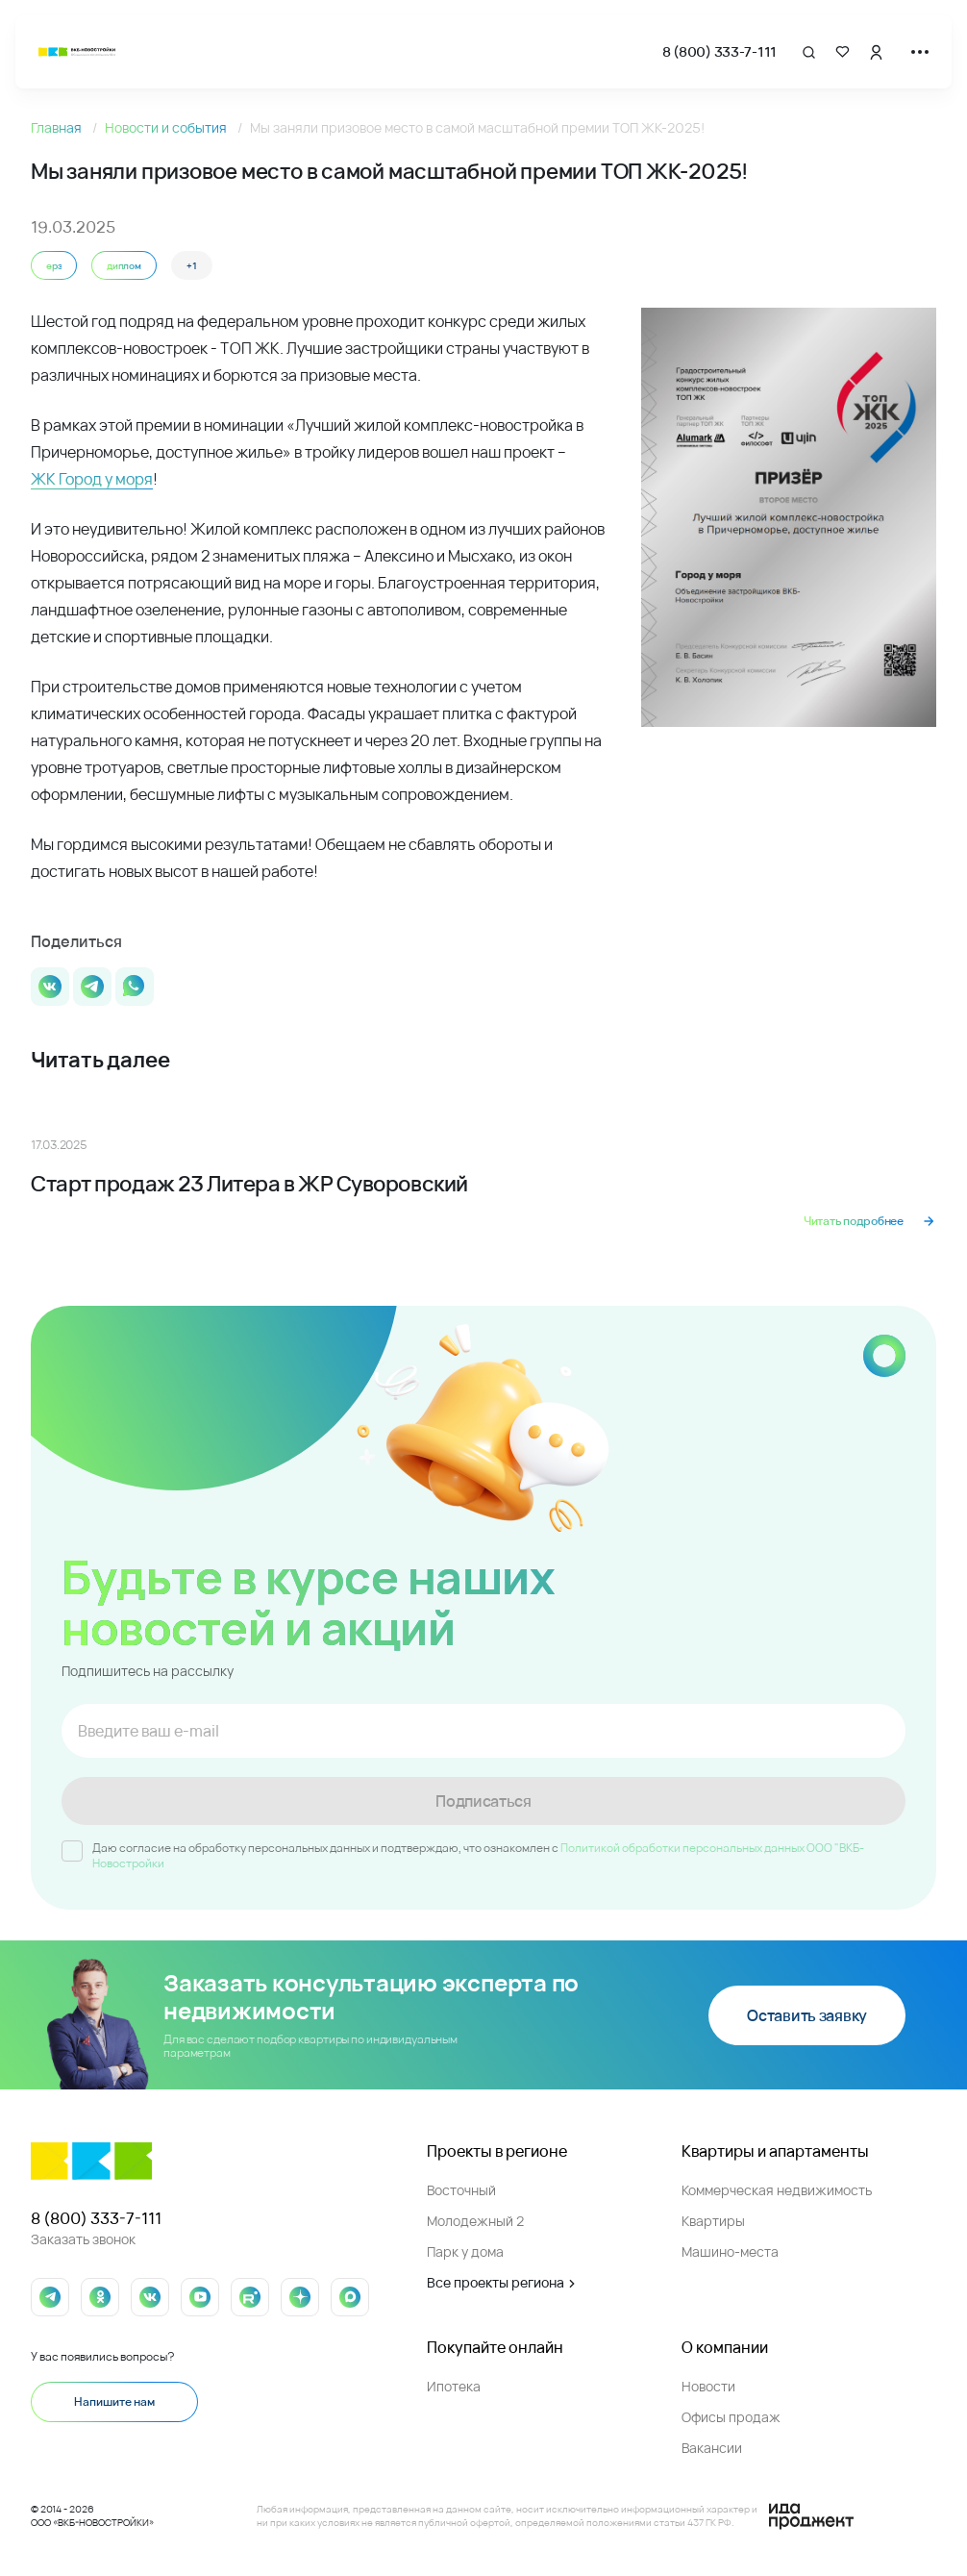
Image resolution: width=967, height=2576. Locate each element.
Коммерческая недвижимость (777, 2190)
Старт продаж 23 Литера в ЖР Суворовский (249, 1183)
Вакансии (712, 2447)
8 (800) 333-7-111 (719, 51)
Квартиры (713, 2221)
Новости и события (167, 127)
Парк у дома (465, 2251)
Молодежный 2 (475, 2221)
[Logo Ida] (811, 2516)
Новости (708, 2386)
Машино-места (730, 2251)
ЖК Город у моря (92, 478)
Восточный (461, 2190)
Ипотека (454, 2386)
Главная (58, 127)
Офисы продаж (731, 2417)
